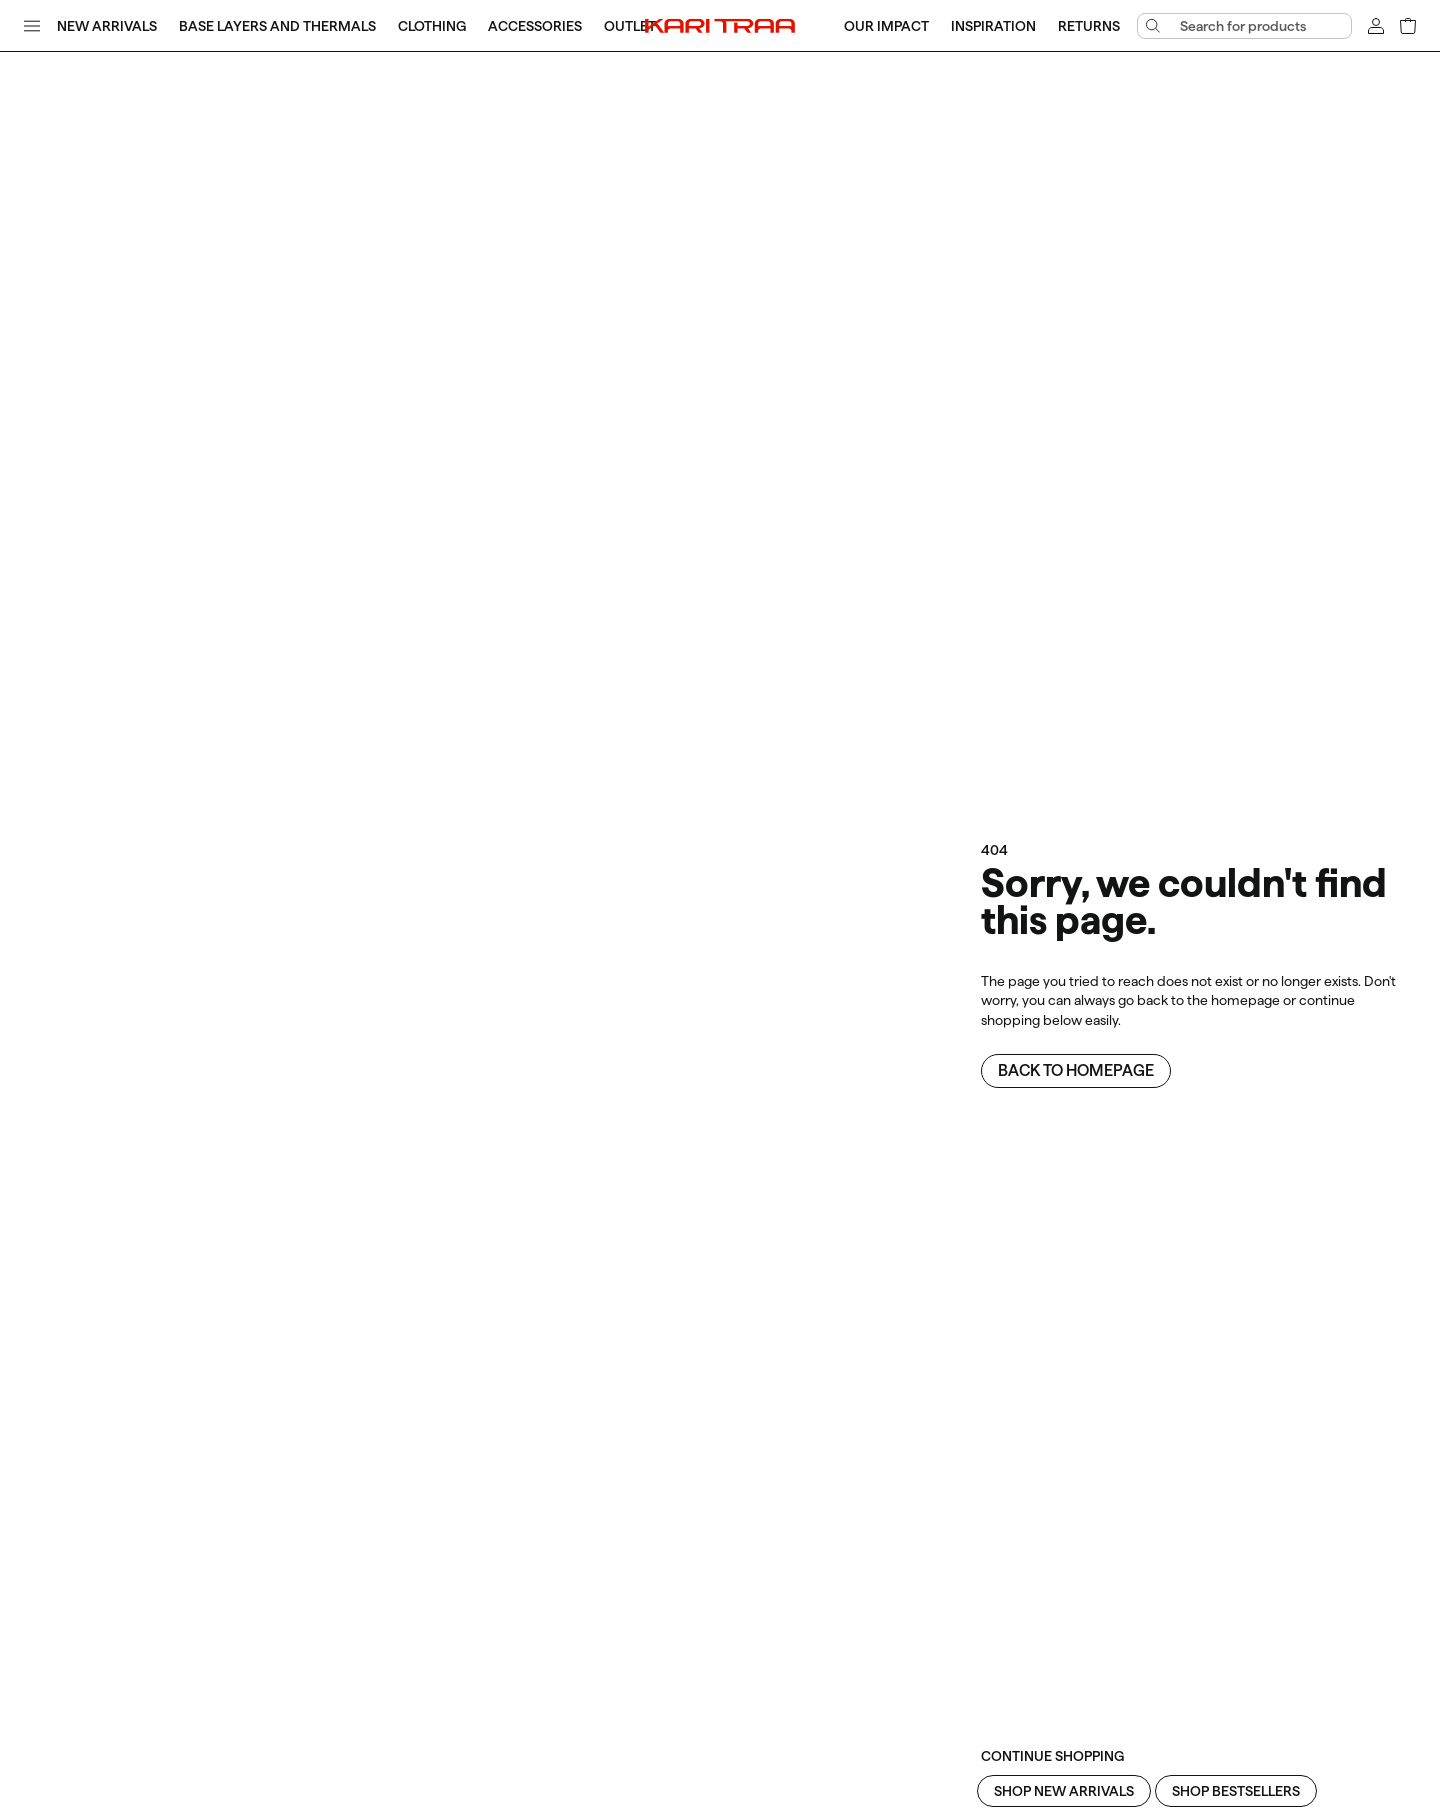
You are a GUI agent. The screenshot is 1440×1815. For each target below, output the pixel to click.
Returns (1089, 26)
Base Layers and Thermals (277, 26)
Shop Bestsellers (1236, 1791)
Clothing (432, 26)
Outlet (630, 26)
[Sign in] (1376, 26)
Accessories (535, 26)
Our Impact (886, 26)
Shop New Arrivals (1064, 1791)
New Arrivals (107, 26)
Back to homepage (1076, 1070)
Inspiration (993, 26)
